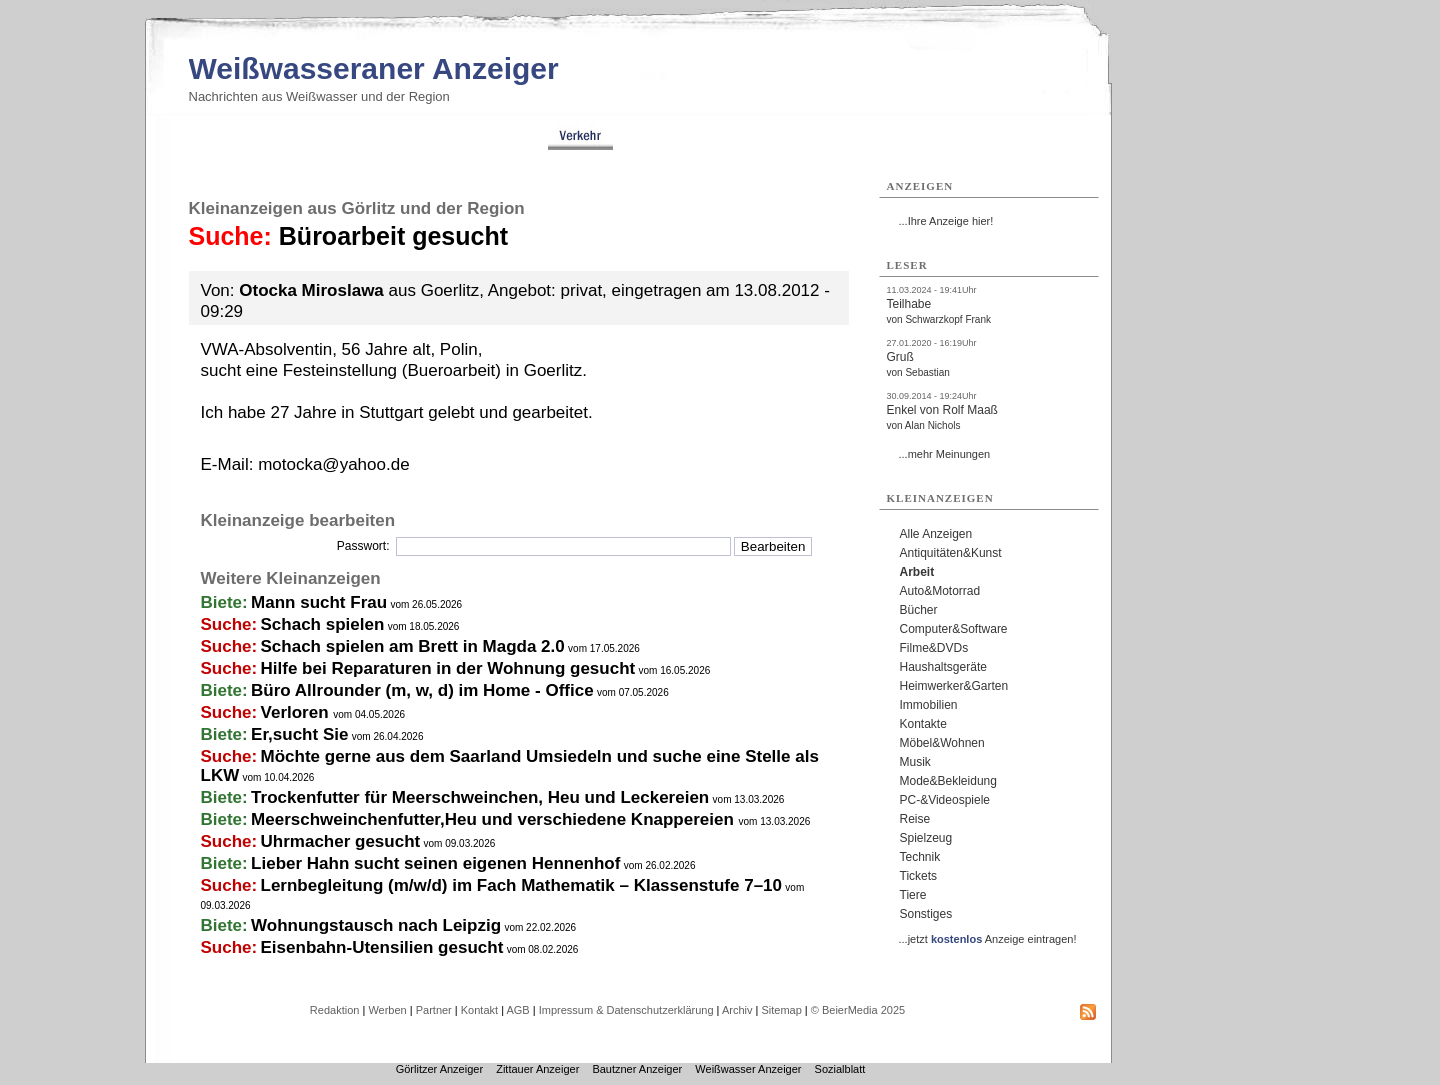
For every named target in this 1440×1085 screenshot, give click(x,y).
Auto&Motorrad (940, 591)
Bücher (919, 610)
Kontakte (923, 724)
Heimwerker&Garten (954, 686)
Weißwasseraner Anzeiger (374, 68)
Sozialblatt (840, 1069)
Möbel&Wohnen (942, 743)
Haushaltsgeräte (943, 667)
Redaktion (335, 1010)
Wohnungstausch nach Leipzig (376, 925)
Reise (915, 819)
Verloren (297, 712)
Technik (920, 857)
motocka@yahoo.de (333, 464)
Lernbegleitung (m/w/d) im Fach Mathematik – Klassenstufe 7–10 (521, 885)
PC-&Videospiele (945, 800)
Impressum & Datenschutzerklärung (626, 1010)
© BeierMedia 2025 (858, 1010)
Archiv (737, 1010)
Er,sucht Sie (299, 734)
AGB (517, 1010)
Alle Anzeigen (936, 534)
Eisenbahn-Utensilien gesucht (382, 947)
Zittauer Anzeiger (537, 1069)
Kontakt (479, 1010)
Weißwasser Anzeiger (748, 1069)
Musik (915, 762)
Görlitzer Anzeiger (439, 1069)
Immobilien (929, 705)
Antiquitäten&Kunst (951, 553)
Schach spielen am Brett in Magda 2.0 (413, 646)
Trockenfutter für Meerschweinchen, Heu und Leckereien (480, 797)
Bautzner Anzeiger (637, 1069)
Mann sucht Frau (319, 602)
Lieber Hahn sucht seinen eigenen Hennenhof (435, 863)
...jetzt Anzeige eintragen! (988, 939)
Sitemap (781, 1010)
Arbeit (917, 572)
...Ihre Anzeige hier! (946, 221)
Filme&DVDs (934, 648)
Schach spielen (323, 624)
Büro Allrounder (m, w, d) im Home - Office (422, 690)
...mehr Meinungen (945, 454)
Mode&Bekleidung (948, 781)
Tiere (913, 895)
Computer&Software (954, 629)
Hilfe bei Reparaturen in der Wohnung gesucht (448, 668)
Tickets (919, 876)
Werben (387, 1010)
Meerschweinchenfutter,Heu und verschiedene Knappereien (494, 819)
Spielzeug (926, 838)
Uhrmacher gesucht (341, 841)
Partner (434, 1010)
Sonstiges (926, 914)
